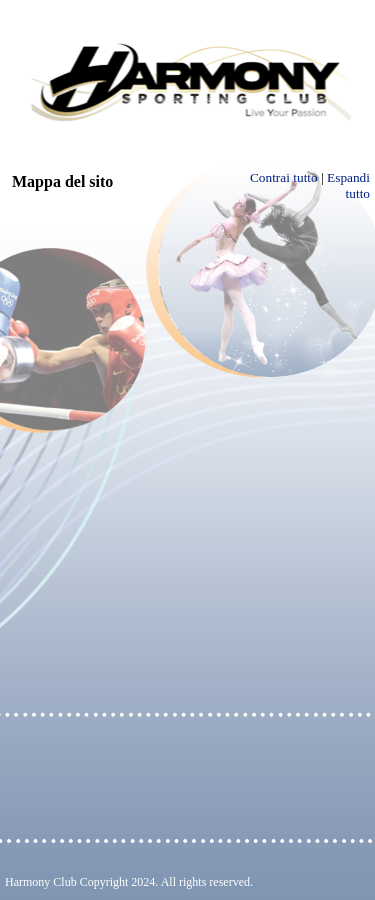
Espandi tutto (348, 185)
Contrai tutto (284, 177)
